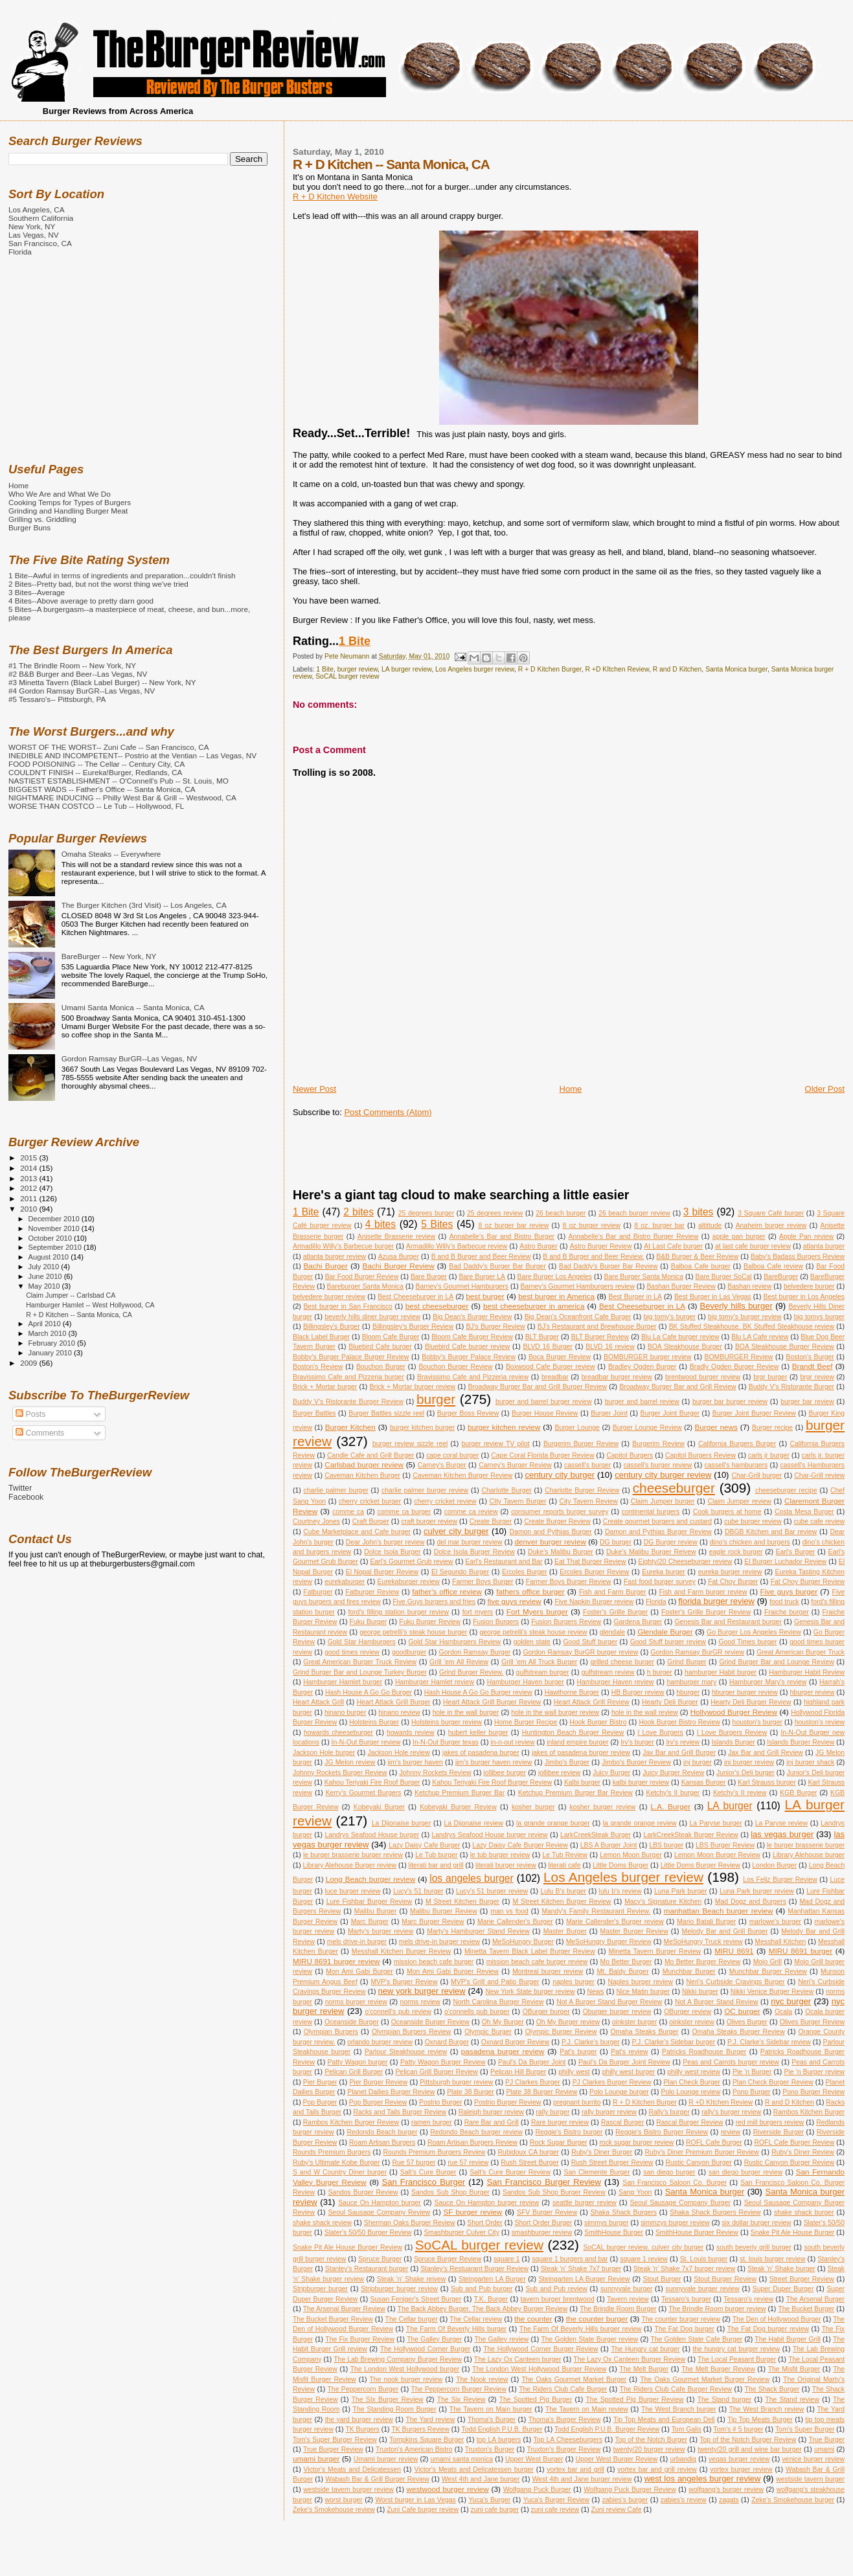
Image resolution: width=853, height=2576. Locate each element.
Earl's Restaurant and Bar (503, 1561)
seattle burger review (584, 2202)
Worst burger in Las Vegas (415, 2499)
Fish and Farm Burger (612, 1592)
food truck (784, 1601)
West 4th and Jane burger (481, 2479)
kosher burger (533, 1807)
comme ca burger (404, 1511)
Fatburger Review (372, 1592)
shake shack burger (804, 2212)
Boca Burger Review (560, 1357)
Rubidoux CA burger (528, 2152)
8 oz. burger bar (659, 1225)
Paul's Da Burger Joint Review (624, 2062)
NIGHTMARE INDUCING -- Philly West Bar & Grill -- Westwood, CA (122, 797)
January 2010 (51, 1353)
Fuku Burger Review (430, 1621)
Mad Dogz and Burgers (750, 1901)
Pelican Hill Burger (518, 2071)
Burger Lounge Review (647, 1427)
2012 (29, 1188)
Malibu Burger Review (443, 1911)
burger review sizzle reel (410, 1443)
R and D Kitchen (677, 669)
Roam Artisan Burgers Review (472, 2142)
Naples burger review (640, 1981)
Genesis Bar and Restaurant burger (728, 1621)
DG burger (615, 1542)
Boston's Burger (810, 1357)
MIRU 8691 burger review (336, 1961)
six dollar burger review (756, 2222)
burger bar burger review (730, 1401)
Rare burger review (560, 2122)
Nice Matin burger (643, 1991)
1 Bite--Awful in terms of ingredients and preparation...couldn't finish (122, 575)
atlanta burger (824, 1246)
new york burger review (422, 1991)
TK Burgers (362, 2429)
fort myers (477, 1612)
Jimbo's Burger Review (636, 1762)
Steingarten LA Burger (492, 2279)
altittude (710, 1225)
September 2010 (56, 1247)
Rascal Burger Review (689, 2122)
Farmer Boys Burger (482, 1581)
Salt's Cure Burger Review (510, 2172)
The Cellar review (475, 2319)
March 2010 (48, 1333)
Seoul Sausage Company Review (379, 2212)
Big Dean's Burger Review (472, 1316)
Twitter (20, 1488)
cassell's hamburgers (736, 1465)
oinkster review (691, 2022)
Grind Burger (686, 1662)
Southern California (40, 218)
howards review (411, 1732)
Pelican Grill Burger (353, 2071)
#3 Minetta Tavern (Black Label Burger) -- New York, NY (102, 682)
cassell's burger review (658, 1465)
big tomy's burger (670, 1316)
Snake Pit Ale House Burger (793, 2232)
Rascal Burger (622, 2122)
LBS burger (666, 1845)
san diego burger (669, 2172)
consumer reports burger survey (559, 1511)
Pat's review (629, 2051)
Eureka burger (663, 1572)
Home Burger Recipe (525, 1722)
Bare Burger (429, 1276)
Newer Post (314, 1089)
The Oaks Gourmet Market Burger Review (704, 2379)
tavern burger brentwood (558, 2299)
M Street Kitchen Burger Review (562, 1901)
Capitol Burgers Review (700, 1455)
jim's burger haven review (493, 1762)
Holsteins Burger (374, 1722)
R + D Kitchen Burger (550, 669)
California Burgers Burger (737, 1443)
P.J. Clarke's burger (591, 2042)
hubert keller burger (478, 1732)
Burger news (716, 1427)
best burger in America (556, 1296)
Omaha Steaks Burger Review (738, 2031)
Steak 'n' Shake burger (781, 2268)
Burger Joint (609, 1413)
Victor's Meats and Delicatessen (352, 2469)
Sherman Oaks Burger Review (409, 2222)
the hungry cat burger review (736, 2349)
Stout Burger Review (725, 2279)
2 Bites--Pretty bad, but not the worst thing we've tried (98, 584)
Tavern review (628, 2299)
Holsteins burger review (446, 1722)
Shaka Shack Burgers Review (715, 2212)
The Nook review (482, 2379)
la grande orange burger (553, 1823)
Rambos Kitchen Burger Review (351, 2122)
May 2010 (45, 1286)
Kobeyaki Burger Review (458, 1807)
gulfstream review (608, 1672)
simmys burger (606, 2222)
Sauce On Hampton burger (379, 2202)
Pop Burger (320, 2102)
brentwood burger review (702, 1377)
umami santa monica (461, 2459)
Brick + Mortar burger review (413, 1386)
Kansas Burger (703, 1782)
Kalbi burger (582, 1782)
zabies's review (684, 2499)
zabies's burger (625, 2499)
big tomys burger (819, 1316)
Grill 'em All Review (458, 1662)
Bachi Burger (325, 1265)
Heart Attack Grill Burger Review (492, 1702)
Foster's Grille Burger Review (706, 1612)
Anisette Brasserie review (396, 1236)
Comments (40, 1433)
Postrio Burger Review (507, 2102)
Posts (30, 1414)
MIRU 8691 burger (801, 1951)
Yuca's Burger (489, 2499)
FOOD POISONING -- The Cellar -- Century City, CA (96, 764)
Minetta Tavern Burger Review (655, 1951)
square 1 (507, 2259)
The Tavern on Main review (586, 2409)
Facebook (25, 1497)
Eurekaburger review (408, 1581)
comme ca (348, 1511)
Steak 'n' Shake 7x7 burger (581, 2268)
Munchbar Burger (689, 1971)
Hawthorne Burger (572, 1692)
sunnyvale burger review (703, 2288)
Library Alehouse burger (809, 1855)
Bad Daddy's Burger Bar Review (608, 1266)
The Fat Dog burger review (768, 2329)
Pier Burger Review (378, 2082)
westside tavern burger (810, 2479)
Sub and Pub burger (481, 2288)
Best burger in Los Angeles (804, 1296)
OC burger (742, 2011)
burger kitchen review (504, 1427)
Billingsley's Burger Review (412, 1326)
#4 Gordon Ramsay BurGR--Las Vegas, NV (81, 690)
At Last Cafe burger (673, 1246)
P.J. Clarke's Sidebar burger (674, 2042)
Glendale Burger (664, 1631)
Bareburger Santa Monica (365, 1286)
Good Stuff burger (590, 1641)
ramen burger (431, 2122)
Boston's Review (318, 1366)
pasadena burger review (503, 2051)
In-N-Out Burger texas (446, 1742)
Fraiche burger (786, 1612)
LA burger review (406, 669)
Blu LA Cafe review (759, 1336)
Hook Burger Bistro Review (679, 1722)
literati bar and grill (436, 1865)
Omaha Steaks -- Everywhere (111, 854)
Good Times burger (747, 1641)
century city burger (560, 1475)
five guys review (514, 1601)
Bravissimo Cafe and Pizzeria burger (348, 1377)
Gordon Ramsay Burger (475, 1652)
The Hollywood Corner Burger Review (540, 2349)
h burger (659, 1672)
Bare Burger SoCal (723, 1276)
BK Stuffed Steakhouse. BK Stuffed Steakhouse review (751, 1326)
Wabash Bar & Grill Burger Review (377, 2479)
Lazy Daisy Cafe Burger (424, 1845)
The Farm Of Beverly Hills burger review (580, 2329)
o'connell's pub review (398, 2011)
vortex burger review (741, 2469)
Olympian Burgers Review (411, 2031)
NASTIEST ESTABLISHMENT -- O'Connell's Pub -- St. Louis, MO (118, 780)
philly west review (693, 2071)
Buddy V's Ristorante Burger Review (348, 1401)
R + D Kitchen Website (335, 196)
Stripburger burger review (399, 2288)
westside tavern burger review (348, 2489)
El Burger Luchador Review (785, 1561)
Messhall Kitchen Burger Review (401, 1951)
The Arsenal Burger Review (344, 2308)
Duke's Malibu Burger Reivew (651, 1551)
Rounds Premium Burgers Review (434, 2152)
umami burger (316, 2458)
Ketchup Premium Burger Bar (460, 1792)
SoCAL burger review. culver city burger (643, 2247)
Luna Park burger (680, 1891)
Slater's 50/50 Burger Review (368, 2232)
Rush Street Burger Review (612, 2162)
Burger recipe (772, 1427)
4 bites (380, 1224)
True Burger (827, 2439)
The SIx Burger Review (388, 2399)
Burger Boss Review (468, 1413)
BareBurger (781, 1276)
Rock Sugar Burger (558, 2142)
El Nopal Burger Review (382, 1572)
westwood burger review (448, 2489)
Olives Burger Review (812, 2022)
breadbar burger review (617, 1377)
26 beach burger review (634, 1213)
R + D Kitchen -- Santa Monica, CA (79, 1314)
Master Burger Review (634, 1931)
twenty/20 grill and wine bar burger (750, 2449)
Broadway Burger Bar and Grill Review (677, 1386)
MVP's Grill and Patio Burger (495, 1981)
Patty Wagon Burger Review (443, 2062)
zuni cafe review (555, 2509)
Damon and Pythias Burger (551, 1531)
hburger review (812, 1692)
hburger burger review (745, 1692)
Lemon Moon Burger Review (717, 1855)
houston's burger (757, 1722)
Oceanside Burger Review (430, 2022)
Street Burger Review (801, 2279)
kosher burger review (603, 1807)
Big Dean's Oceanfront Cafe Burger (578, 1316)
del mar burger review (469, 1542)
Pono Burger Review (813, 2092)
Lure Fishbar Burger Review (369, 1901)
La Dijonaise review (473, 1823)
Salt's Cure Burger (428, 2172)
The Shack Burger (772, 2389)
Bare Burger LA (482, 1276)
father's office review (447, 1591)
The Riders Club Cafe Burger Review (676, 2389)
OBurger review (687, 2011)
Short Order (484, 2222)
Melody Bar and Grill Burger (725, 1931)
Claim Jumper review (739, 1501)
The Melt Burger (643, 2369)
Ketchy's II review (740, 1792)
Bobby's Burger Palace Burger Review (351, 1357)
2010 (29, 1208)
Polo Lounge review (691, 2092)
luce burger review (353, 1891)
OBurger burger (546, 2011)
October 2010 (51, 1238)
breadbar (555, 1377)
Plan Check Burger (691, 2082)
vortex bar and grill (575, 2469)
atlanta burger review (334, 1256)
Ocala (783, 2011)
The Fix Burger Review (359, 2339)
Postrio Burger (440, 2102)
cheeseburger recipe (786, 1490)
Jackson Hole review (398, 1752)
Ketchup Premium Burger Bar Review (575, 1792)
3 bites (698, 1211)
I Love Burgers (660, 1732)
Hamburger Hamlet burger (342, 1682)
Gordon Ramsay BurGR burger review (580, 1652)
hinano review (399, 1712)
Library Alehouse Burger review (349, 1865)
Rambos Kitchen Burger (809, 2112)
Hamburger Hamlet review (434, 1682)
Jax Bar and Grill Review (765, 1752)
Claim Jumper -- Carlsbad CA (70, 1295)
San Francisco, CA (40, 243)
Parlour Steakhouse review (406, 2051)
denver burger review (550, 1541)
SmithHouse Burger (613, 2232)
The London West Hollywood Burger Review (539, 2369)
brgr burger (770, 1377)
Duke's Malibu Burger (560, 1551)
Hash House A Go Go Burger (368, 1692)
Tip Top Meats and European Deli (664, 2419)
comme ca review (471, 1511)
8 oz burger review (591, 1225)
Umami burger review (386, 2459)
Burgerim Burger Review (581, 1443)
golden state (532, 1641)
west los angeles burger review (702, 2478)
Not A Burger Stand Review (716, 2001)
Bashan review (749, 1286)
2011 (29, 1198)
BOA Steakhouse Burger (685, 1346)
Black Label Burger (321, 1336)
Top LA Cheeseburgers (568, 2439)
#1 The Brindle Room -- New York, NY (72, 665)
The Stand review (792, 2399)
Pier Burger (320, 2082)
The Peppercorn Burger (363, 2389)
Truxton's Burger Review (563, 2449)
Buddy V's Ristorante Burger (791, 1386)
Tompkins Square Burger (426, 2439)
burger (435, 1399)
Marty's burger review (380, 1931)
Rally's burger (668, 2112)
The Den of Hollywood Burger (777, 2319)
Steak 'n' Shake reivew (411, 2279)
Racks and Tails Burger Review (399, 2112)
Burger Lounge (576, 1427)
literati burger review (505, 1865)
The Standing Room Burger (395, 2409)
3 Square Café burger (771, 1213)
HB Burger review (638, 1692)
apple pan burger (739, 1236)
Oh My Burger (503, 2022)
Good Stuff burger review (668, 1641)
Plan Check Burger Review (773, 2082)
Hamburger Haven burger (525, 1682)
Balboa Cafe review (773, 1266)
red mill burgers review (770, 2122)
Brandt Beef (812, 1366)
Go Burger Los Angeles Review (754, 1632)
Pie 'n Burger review (814, 2071)
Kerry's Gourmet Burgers (364, 1792)
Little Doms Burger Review (700, 1865)
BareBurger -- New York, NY (109, 956)
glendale (612, 1632)
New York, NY (31, 226)
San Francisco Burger (424, 2182)
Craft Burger (370, 1521)
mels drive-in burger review (439, 1941)
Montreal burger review (547, 1971)
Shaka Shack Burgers (624, 2212)
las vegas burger (782, 1834)
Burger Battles (314, 1413)
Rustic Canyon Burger (699, 2162)
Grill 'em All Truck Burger (539, 1662)
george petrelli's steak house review (533, 1632)
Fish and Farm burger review (703, 1592)
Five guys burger (789, 1591)
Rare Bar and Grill (491, 2122)
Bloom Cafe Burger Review (472, 1336)
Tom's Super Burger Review (335, 2439)
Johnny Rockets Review (435, 1772)
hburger (687, 1692)
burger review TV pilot (496, 1443)
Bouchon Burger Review (455, 1366)
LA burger (730, 1805)
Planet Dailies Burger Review (391, 2092)
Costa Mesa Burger (804, 1511)
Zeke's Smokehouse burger (792, 2499)
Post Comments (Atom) (387, 1112)
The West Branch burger (678, 2409)
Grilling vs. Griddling (42, 519)
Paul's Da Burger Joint (531, 2062)
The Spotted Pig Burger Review (635, 2399)
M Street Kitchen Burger (462, 1901)
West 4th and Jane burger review (582, 2479)
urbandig (683, 2459)
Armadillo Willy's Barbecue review (456, 1246)
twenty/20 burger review (649, 2449)
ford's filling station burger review (398, 1612)
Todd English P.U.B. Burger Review (606, 2429)
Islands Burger (733, 1742)
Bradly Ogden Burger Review (734, 1366)
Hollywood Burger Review (733, 1712)
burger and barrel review (642, 1401)
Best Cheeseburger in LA (415, 1296)
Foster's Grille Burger (615, 1612)
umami (824, 2449)
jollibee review (559, 1772)
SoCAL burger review (347, 676)
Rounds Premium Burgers (331, 2152)
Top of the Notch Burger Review (747, 2439)
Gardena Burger (637, 1621)
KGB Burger (798, 1792)
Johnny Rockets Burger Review (340, 1772)
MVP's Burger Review (403, 1981)
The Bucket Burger (806, 2308)
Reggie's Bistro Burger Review (661, 2132)
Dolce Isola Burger (392, 1551)
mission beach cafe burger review (537, 1961)
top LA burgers (499, 2439)
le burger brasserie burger (806, 1845)
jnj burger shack (810, 1762)
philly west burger (628, 2071)
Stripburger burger (320, 2288)
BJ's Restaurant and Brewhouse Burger (597, 1326)
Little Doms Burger (620, 1865)
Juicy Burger (611, 1772)
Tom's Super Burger (805, 2429)
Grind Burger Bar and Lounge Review (776, 1662)
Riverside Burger (778, 2132)
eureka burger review (730, 1572)
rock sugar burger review (636, 2142)
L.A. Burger (671, 1806)
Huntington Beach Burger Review (573, 1732)
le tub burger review (500, 1855)
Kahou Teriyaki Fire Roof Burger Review (492, 1782)
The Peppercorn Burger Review (458, 2389)
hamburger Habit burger (720, 1672)
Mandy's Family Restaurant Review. (595, 1911)
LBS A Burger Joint (608, 1845)
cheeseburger (674, 1487)
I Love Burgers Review (732, 1732)
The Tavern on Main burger (490, 2409)
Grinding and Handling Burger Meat (68, 510)
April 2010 (45, 1324)
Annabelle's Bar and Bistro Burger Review (634, 1236)
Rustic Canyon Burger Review (789, 2162)
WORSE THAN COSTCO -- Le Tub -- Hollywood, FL (96, 806)
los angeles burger (471, 1878)
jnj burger (697, 1762)
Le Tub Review (564, 1855)
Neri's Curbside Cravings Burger (736, 1981)
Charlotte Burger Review (582, 1490)
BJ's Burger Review (495, 1326)
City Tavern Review (589, 1501)
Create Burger (491, 1521)
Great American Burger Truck (800, 1652)
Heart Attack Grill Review (592, 1702)
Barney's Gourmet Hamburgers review (578, 1286)
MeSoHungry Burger (523, 1941)
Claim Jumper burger (663, 1501)
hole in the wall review (644, 1712)
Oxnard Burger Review (515, 2042)
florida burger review (716, 1601)
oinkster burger (634, 2022)
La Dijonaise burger (401, 1823)
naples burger (573, 1981)
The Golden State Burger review (589, 2339)
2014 (29, 1168)
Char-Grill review (819, 1475)
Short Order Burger (544, 2222)
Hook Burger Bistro (597, 1722)
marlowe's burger (775, 1921)
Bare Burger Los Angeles (555, 1276)
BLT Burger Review (600, 1336)
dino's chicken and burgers (750, 1542)
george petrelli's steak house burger (413, 1632)
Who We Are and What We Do (59, 494)
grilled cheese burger (622, 1662)
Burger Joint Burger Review (754, 1413)
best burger (485, 1296)
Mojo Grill (767, 1961)
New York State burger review (530, 1991)
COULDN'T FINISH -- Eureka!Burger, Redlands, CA (95, 772)
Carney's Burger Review (515, 1465)
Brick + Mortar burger (325, 1386)
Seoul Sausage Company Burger (680, 2202)
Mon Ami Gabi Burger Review (453, 1971)
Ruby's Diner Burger (601, 2152)
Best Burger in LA (634, 1296)
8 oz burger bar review (513, 1225)
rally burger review (609, 2112)
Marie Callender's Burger (515, 1921)
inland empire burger (577, 1742)
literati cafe (564, 1865)
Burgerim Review (658, 1443)
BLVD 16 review (610, 1346)
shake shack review (322, 2222)
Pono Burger (752, 2092)
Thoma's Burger (492, 2419)
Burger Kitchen (350, 1427)
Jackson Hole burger (324, 1752)
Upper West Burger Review (617, 2459)
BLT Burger (542, 1336)
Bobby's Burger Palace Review (469, 1357)
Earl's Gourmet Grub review (411, 1561)
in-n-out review (512, 1742)
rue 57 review (468, 2162)
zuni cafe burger (495, 2509)
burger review (357, 669)
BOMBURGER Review (739, 1357)
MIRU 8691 (733, 1951)
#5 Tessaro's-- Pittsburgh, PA (57, 699)
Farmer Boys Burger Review (568, 1581)
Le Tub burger (436, 1855)
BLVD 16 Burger (548, 1346)
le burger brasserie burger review (353, 1855)
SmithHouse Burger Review (696, 2232)
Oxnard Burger (447, 2042)
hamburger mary (691, 1682)
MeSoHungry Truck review (702, 1941)
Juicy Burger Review (673, 1772)
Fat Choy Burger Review (808, 1581)
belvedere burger (809, 1286)
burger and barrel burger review (543, 1401)
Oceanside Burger (351, 2022)
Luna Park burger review (757, 1891)
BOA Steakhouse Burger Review (784, 1346)
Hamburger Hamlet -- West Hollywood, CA (90, 1305)
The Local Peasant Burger (737, 2359)
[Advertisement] (528, 1069)
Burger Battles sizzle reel (386, 1413)
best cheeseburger (437, 1306)
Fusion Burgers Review (566, 1621)
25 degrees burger (426, 1213)
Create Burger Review (557, 1521)
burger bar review (807, 1401)
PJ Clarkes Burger (532, 2082)
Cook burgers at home (727, 1511)
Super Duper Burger (783, 2288)
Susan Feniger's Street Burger (416, 2299)
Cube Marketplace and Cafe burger (357, 1531)
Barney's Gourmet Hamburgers (462, 1286)
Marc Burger (370, 1921)
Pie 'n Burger (752, 2071)
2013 (29, 1178)
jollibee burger (505, 1772)
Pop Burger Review (378, 2102)
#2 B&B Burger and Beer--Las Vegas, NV (77, 674)
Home (571, 1089)
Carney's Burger (442, 1465)
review (730, 2132)
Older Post (825, 1089)
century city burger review (663, 1475)
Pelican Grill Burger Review (436, 2071)
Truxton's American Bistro (414, 2449)
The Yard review (430, 2419)
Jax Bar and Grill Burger (679, 1752)
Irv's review (682, 1742)
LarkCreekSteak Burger (595, 1834)
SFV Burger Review (547, 2212)
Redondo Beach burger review (476, 2132)
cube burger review (753, 1521)
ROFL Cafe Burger (714, 2142)
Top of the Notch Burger (651, 2439)
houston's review (820, 1722)
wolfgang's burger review (726, 2489)
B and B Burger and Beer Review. (593, 1256)
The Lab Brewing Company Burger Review (398, 2359)
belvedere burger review (329, 1296)
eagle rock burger (736, 1551)
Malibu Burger (375, 1911)
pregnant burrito (576, 2102)
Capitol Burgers (629, 1455)
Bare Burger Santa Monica (643, 1276)
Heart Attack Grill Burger (394, 1702)
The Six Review (461, 2399)
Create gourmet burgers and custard (657, 1521)
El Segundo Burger (460, 1572)
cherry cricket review (445, 1501)
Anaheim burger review (771, 1225)
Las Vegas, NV (33, 235)
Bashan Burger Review (680, 1286)
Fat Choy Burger (733, 1581)
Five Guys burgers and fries (433, 1601)
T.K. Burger (491, 2299)
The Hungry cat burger (645, 2349)
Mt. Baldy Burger (622, 1971)
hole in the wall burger (466, 1712)
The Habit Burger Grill (788, 2339)
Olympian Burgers (331, 2031)
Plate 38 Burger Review (542, 2092)
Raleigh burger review (491, 2112)
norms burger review (356, 2001)
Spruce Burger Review (447, 2259)
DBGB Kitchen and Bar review (771, 1531)
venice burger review (813, 2459)
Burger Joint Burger (670, 1413)
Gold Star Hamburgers (362, 1641)
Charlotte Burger (506, 1490)
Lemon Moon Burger (630, 1855)
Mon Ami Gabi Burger (359, 1971)
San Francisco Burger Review (544, 2182)
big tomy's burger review (744, 1316)
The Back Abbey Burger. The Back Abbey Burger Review (483, 2308)
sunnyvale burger (626, 2288)
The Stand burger (725, 2399)
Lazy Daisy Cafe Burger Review (519, 1845)
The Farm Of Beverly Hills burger (456, 2329)
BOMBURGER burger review (647, 1357)
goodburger (409, 1652)
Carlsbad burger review (364, 1464)
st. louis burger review (772, 2259)
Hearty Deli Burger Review (751, 1702)
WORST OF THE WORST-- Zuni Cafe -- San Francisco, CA (108, 747)
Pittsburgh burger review (456, 2082)
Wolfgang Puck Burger (537, 2489)
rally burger (552, 2112)
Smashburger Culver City (461, 2232)
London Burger (774, 1865)
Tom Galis (686, 2429)
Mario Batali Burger (706, 1921)
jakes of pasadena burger (480, 1752)
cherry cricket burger (370, 1501)
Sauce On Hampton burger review (487, 2202)
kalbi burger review (641, 1782)
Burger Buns (29, 527)
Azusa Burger (398, 1256)
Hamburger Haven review (615, 1682)
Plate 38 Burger (470, 2092)
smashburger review (542, 2232)
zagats (729, 2499)
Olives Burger (747, 2022)
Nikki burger (700, 1991)
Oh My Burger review (568, 2022)
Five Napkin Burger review (593, 1601)
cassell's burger (587, 1465)
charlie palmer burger (336, 1490)
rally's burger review (731, 2112)
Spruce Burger (380, 2259)
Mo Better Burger (626, 1961)
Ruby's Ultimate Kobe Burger (336, 2162)
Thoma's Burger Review (565, 2419)
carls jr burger (769, 1455)
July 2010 (45, 1267)
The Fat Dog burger (684, 2329)
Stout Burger (662, 2279)
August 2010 (49, 1257)
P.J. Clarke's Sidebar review (769, 2042)
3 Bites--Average (36, 592)
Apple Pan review (806, 1236)
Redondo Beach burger (382, 2132)
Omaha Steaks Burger (644, 2031)
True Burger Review (333, 2449)
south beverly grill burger (753, 2247)
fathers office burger (530, 1591)
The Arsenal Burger (815, 2299)
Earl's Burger (795, 1551)
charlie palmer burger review (424, 1490)
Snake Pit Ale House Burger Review (347, 2247)
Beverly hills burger (736, 1306)
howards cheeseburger (338, 1732)
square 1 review (644, 2259)
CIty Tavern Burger (518, 1501)
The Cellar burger (411, 2319)
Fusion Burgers (496, 1621)
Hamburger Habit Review (807, 1672)
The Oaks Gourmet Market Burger (573, 2379)
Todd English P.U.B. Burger (501, 2429)
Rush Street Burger (529, 2162)
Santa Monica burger (736, 669)
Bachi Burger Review (399, 1265)
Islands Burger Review (800, 1742)
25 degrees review (495, 1213)
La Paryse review (781, 1823)
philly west (573, 2071)
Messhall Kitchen (780, 1941)
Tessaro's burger (686, 2299)
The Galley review (501, 2339)
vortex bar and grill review (656, 2469)
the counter (533, 2318)
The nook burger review (406, 2379)
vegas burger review (739, 2459)
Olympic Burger (488, 2031)
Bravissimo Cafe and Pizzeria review (473, 1377)
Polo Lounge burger (619, 2092)
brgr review (817, 1377)
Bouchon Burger (380, 1366)
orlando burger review (380, 2042)
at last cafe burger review (753, 1246)
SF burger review (472, 2212)
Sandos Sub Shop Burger (450, 2192)
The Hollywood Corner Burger (425, 2349)
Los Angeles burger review (474, 669)
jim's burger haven (415, 1762)
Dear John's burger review (385, 1542)
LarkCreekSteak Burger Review (690, 1834)
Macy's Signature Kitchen (662, 1901)
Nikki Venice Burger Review (772, 1991)
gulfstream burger (542, 1672)
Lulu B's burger (563, 1891)
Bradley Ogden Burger (642, 1366)
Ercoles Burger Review (594, 1572)
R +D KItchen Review (616, 669)
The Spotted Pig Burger (536, 2399)
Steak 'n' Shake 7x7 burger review (684, 2268)
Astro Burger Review (601, 1246)
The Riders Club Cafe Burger (563, 2389)
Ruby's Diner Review (802, 2152)
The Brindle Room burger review (717, 2308)
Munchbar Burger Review (768, 1971)
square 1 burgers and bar (570, 2259)
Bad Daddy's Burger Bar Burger (497, 1266)
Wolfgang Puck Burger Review (630, 2489)
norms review (420, 2001)
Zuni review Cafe (616, 2509)
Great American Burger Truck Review (359, 1662)
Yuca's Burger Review (556, 2499)
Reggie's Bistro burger (569, 2132)
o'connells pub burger (477, 2011)
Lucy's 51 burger (418, 1891)
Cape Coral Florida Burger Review (542, 1455)
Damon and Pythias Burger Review (658, 1531)
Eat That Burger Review (590, 1561)
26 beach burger (561, 1213)
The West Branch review (766, 2409)
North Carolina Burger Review (498, 2001)
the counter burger (597, 2318)
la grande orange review (640, 1823)
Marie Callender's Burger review (615, 1921)
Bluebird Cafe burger (380, 1346)
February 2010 (52, 1343)
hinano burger (345, 1712)
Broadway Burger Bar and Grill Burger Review (537, 1386)
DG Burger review (671, 1542)
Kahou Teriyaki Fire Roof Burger (372, 1782)
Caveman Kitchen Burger (362, 1475)
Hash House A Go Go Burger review (478, 1692)
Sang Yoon (635, 2192)
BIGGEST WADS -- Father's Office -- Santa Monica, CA (102, 789)
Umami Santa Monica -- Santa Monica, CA (133, 1007)
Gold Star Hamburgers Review (454, 1641)
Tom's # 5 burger (738, 2429)
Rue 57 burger (413, 2162)
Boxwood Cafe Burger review (550, 1366)
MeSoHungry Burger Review (609, 1941)
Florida (656, 1601)
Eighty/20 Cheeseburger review (685, 1561)
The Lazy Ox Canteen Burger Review (629, 2359)
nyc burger (791, 2001)
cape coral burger (452, 1455)
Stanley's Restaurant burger (367, 2268)
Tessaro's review (748, 2299)
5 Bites (437, 1224)
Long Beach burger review (370, 1879)
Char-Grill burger (756, 1475)
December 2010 (55, 1219)
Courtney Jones (316, 1521)
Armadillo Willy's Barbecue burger (343, 1246)
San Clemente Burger (597, 2172)
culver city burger (456, 1531)
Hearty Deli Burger (670, 1702)
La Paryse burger (716, 1823)
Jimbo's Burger (567, 1762)
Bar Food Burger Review (362, 1276)
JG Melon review (349, 1762)
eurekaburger (344, 1581)
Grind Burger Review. (471, 1672)
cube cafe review (819, 1521)
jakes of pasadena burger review (581, 1752)
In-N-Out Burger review (366, 1742)
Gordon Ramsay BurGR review (697, 1652)
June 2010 (46, 1276)
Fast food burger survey (660, 1581)
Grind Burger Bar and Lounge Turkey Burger (360, 1672)
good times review (352, 1652)
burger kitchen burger (422, 1427)
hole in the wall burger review (555, 1712)
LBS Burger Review (725, 1845)
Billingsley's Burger (331, 1326)
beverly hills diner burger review (372, 1316)
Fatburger (317, 1592)
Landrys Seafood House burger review (490, 1834)
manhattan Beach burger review (718, 1910)
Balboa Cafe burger (701, 1266)
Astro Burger (538, 1246)
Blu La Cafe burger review (680, 1336)
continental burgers (650, 1511)
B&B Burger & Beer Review (697, 1256)
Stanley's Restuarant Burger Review (474, 2268)
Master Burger (565, 1931)
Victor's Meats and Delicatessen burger (473, 2469)
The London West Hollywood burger (404, 2369)
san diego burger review (745, 2172)
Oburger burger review (617, 2011)
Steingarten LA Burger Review (584, 2279)
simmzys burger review (675, 2222)
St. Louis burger (704, 2259)
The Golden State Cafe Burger (696, 2339)
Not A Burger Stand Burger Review (609, 2001)
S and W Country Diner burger (340, 2172)
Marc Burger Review (433, 1921)
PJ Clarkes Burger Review (612, 2082)
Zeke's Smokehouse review (334, 2509)
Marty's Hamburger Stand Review (478, 1931)
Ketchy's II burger (673, 1792)
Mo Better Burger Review (702, 1961)
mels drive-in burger (357, 1941)
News (595, 1991)
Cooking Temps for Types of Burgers (69, 502)
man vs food (509, 1911)
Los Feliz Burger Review (780, 1879)
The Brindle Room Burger (618, 2308)
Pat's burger (578, 2051)
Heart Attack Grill (318, 1702)
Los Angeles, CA (36, 209)
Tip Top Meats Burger (759, 2419)
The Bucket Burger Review (333, 2319)
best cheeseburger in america (533, 1306)
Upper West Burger (534, 2459)
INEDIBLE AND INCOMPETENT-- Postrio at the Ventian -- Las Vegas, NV (132, 755)
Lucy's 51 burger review (492, 1891)
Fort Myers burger (537, 1611)
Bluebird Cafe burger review (467, 1346)
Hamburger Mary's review (767, 1682)
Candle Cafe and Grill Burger (370, 1455)
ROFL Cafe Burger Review (795, 2142)
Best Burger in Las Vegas (712, 1296)
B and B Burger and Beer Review (481, 1256)
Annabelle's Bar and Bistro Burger (501, 1236)
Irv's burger (637, 1742)
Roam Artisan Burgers (382, 2142)
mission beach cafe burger (433, 1961)
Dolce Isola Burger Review (474, 1551)
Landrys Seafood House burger (371, 1834)
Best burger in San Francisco (347, 1306)
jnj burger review (749, 1762)
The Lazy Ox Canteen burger (518, 2359)
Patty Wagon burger (357, 2062)
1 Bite (354, 641)
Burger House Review (545, 1413)
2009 (29, 1363)
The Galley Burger (434, 2339)
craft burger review (429, 1521)
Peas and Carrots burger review (731, 2062)
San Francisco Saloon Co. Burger (674, 2182)
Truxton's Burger (489, 2449)
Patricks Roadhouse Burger (704, 2051)
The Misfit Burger (794, 2369)
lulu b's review (620, 1891)
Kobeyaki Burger (379, 1807)
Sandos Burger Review (363, 2192)
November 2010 (55, 1228)
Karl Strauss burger (767, 1782)
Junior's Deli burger (745, 1772)
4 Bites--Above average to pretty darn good (81, 600)
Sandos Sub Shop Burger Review (554, 2192)
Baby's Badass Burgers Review (798, 1256)
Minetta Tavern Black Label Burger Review (529, 1951)
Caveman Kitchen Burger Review (462, 1475)
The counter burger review (680, 2319)
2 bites (358, 1211)
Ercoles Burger (524, 1572)
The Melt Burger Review (718, 2369)
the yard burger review (359, 2419)
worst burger (344, 2499)
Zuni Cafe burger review (423, 2509)
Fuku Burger (368, 1621)
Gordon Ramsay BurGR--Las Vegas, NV (130, 1058)
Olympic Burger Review (561, 2031)
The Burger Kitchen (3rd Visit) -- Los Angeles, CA (144, 905)
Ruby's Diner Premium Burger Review (702, 2152)
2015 (29, 1157)
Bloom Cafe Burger (391, 1336)
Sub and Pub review (556, 2288)
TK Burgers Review (420, 2429)
